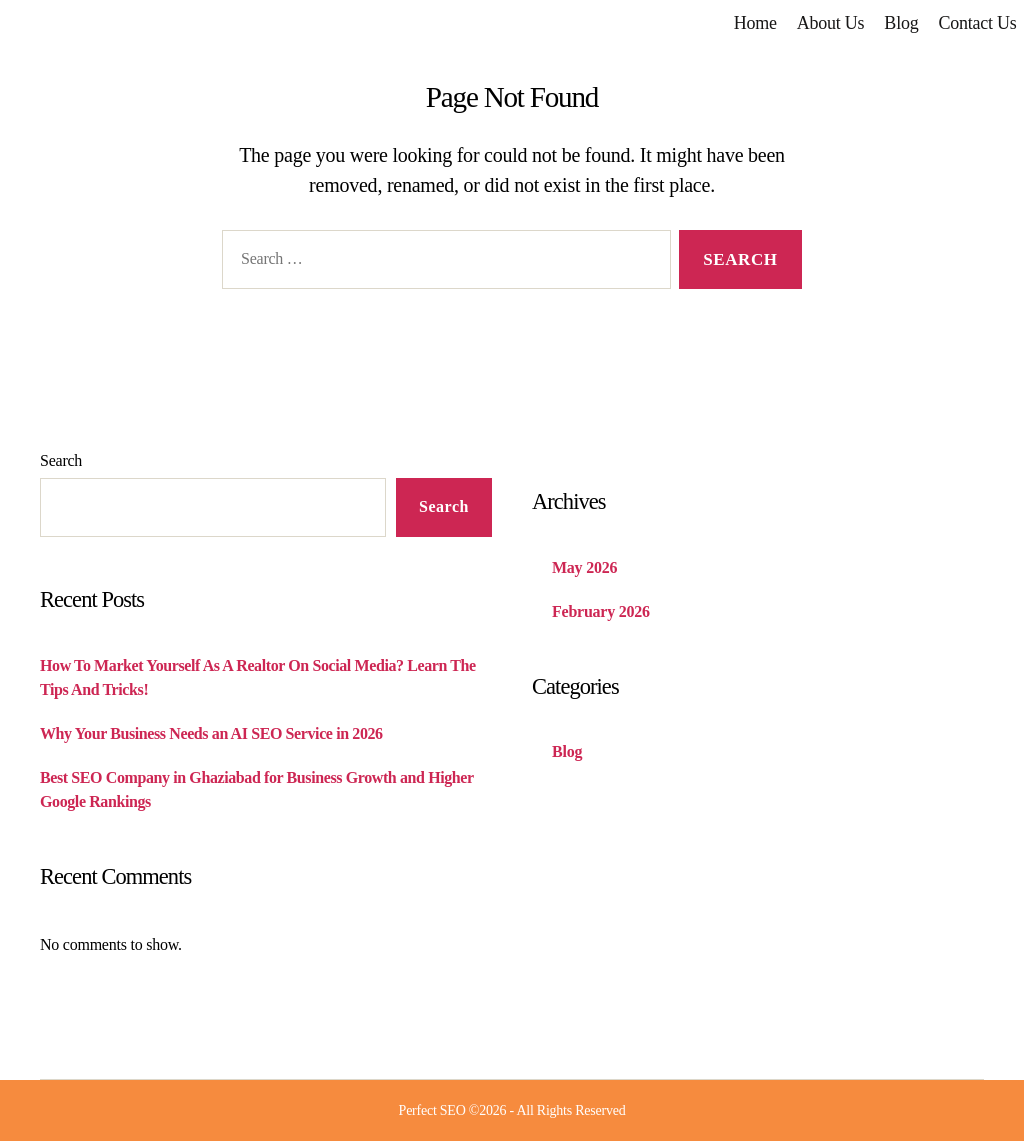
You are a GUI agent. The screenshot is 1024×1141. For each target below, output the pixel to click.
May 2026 (584, 567)
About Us (831, 23)
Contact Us (977, 23)
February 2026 (601, 611)
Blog (901, 23)
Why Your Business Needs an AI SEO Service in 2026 (211, 733)
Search (61, 460)
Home (755, 23)
